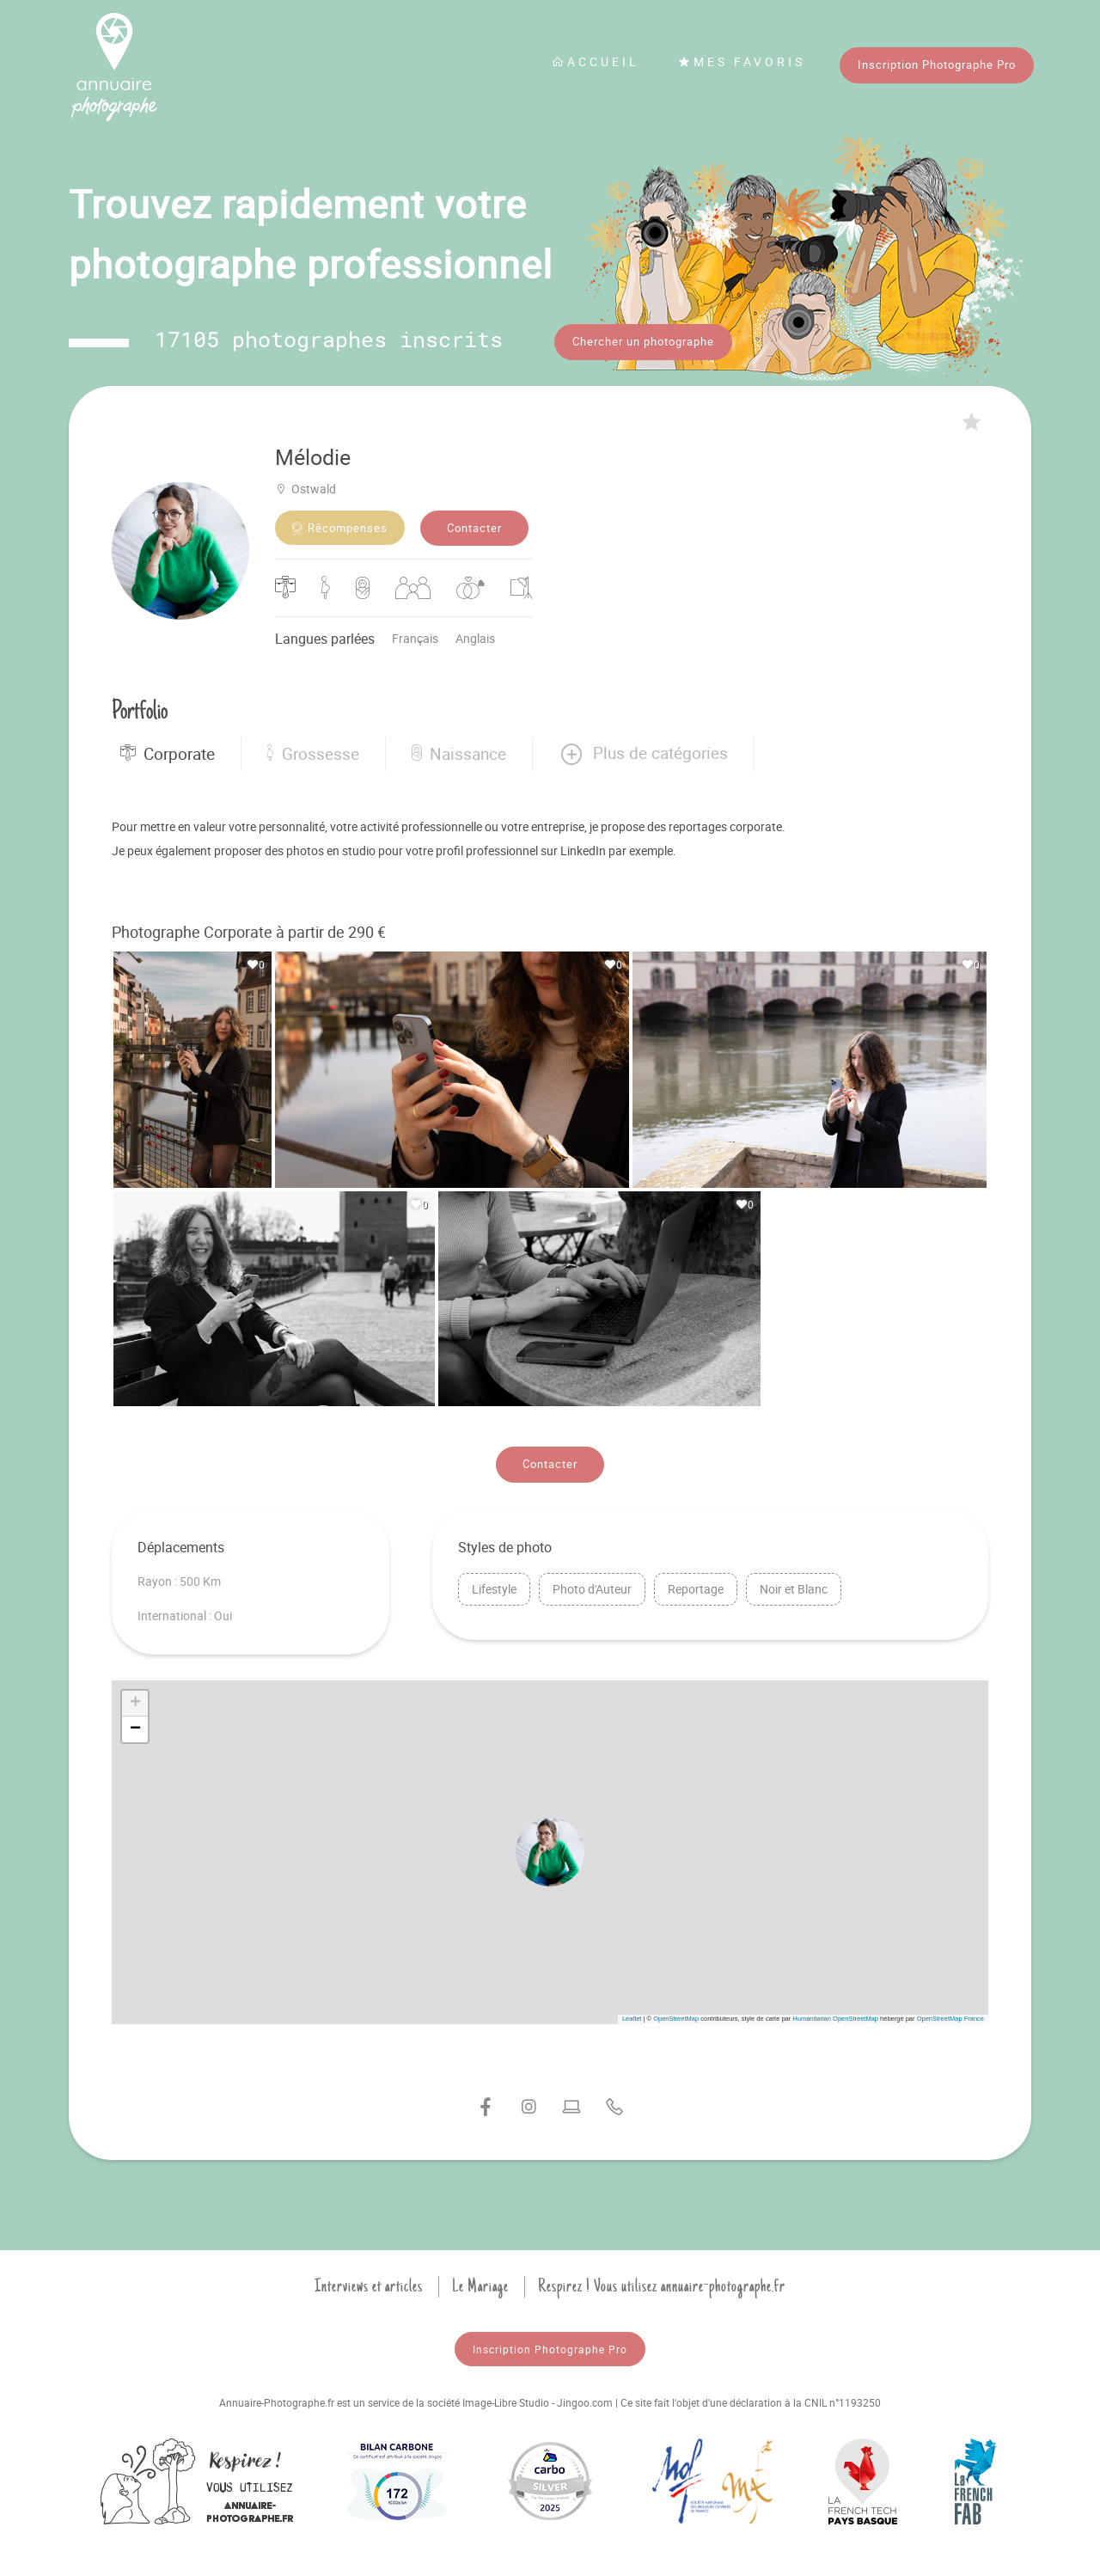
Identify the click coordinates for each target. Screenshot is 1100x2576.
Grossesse (313, 754)
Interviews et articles (369, 2286)
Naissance (459, 754)
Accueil (595, 61)
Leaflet (632, 2018)
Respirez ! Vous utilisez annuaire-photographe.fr (661, 2286)
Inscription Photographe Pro (937, 64)
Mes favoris (741, 61)
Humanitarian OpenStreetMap (835, 2018)
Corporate (167, 754)
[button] (643, 754)
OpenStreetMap (676, 2018)
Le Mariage (480, 2286)
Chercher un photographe (643, 341)
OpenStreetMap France (950, 2018)
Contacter (474, 527)
